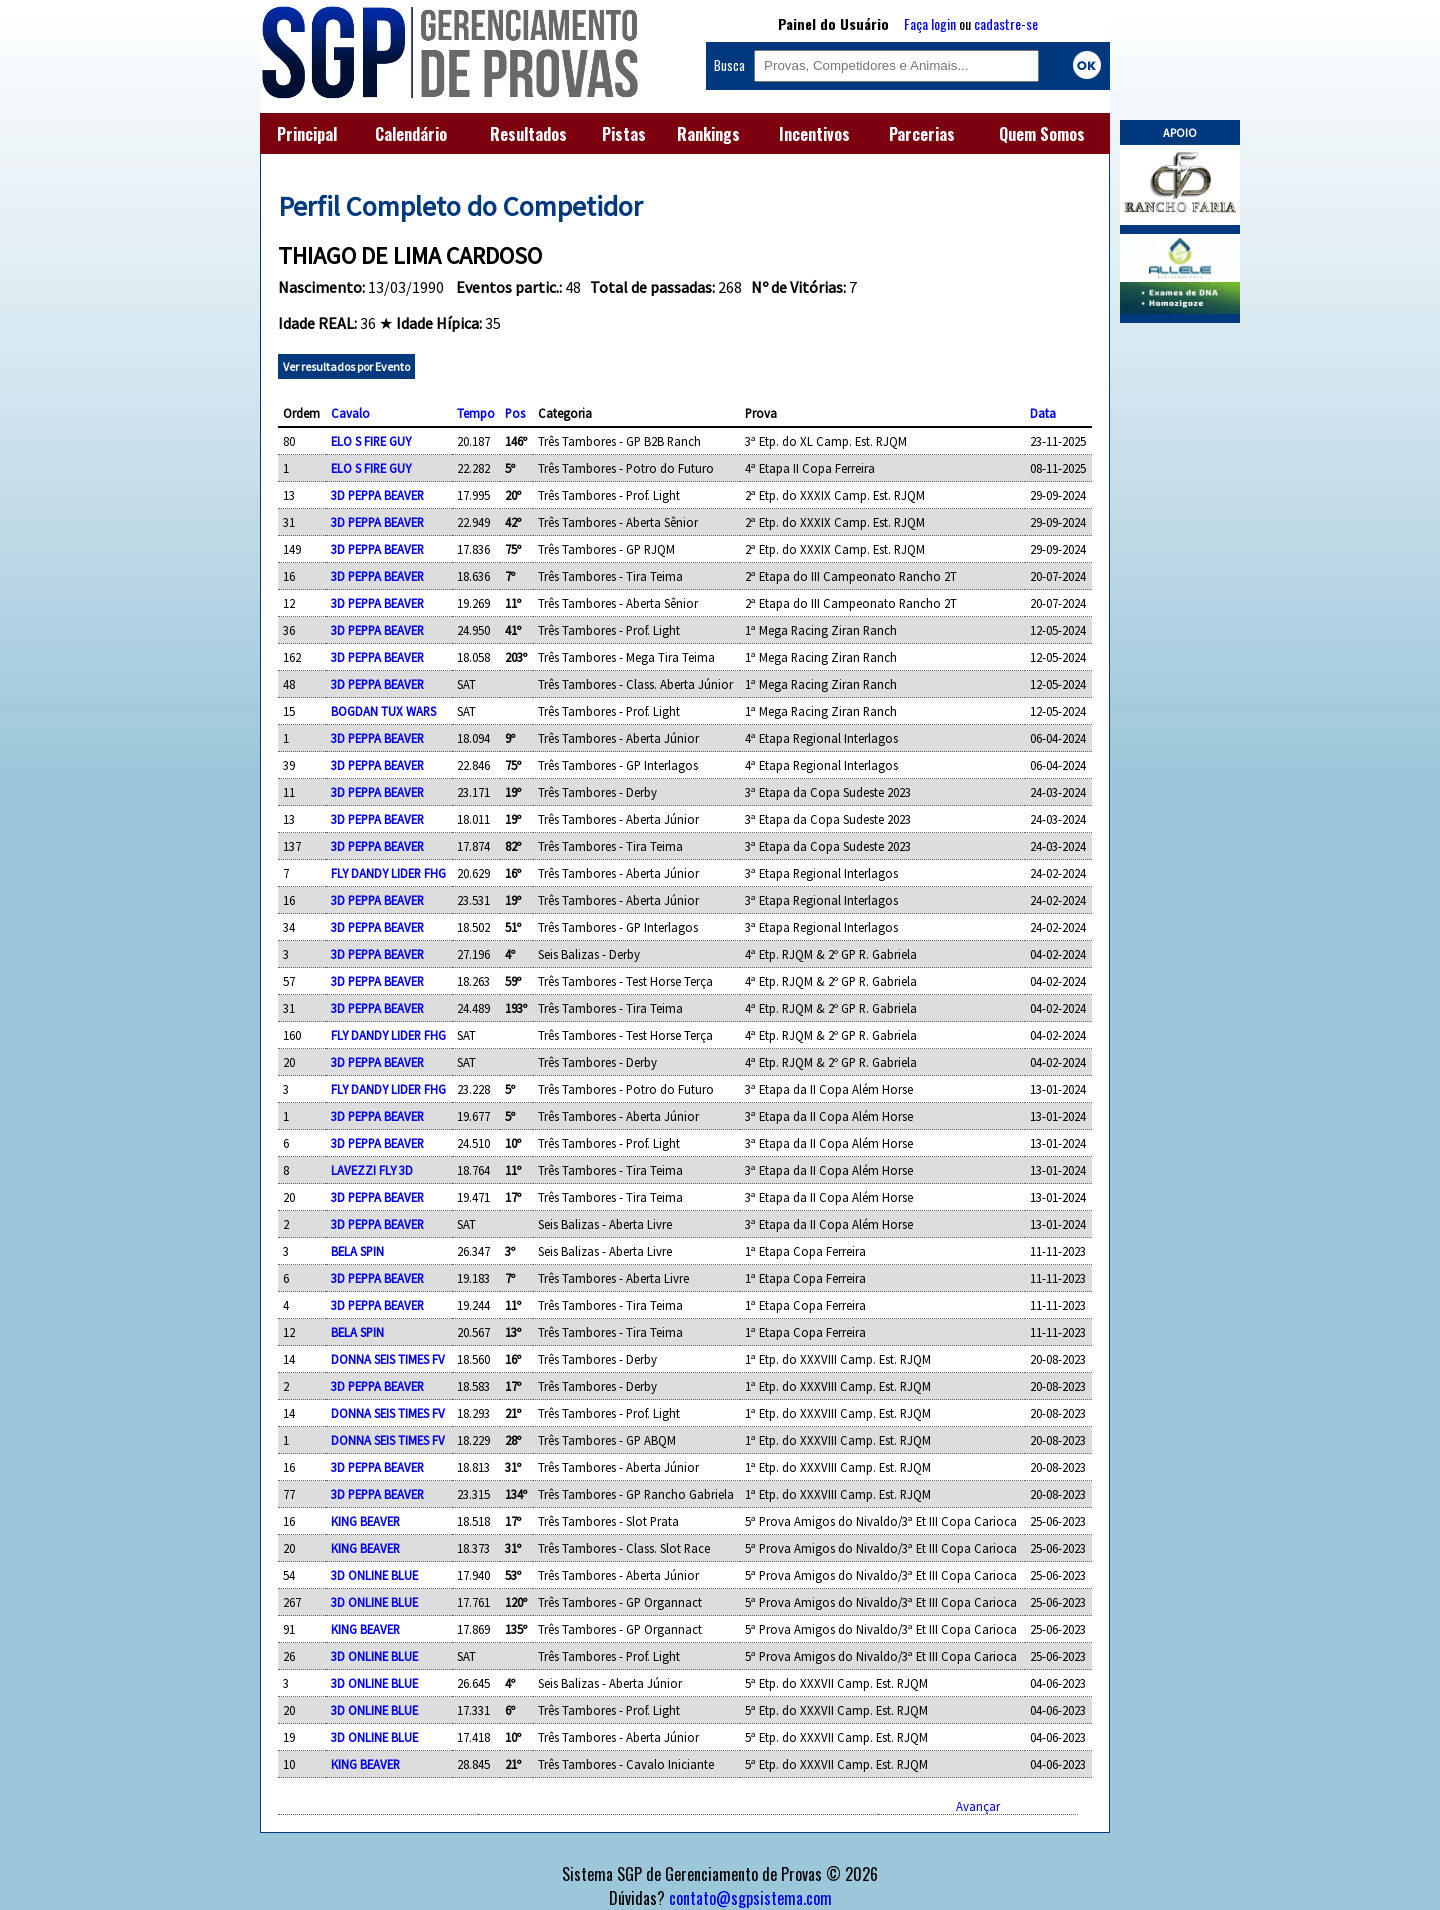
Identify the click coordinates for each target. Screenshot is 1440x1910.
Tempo (476, 413)
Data (1043, 413)
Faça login (930, 23)
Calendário (411, 134)
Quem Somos (1042, 134)
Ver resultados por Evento (346, 366)
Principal (307, 134)
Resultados (528, 134)
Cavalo (350, 413)
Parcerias (922, 134)
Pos (515, 413)
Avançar (978, 1806)
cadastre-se (1006, 23)
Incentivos (814, 134)
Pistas (624, 134)
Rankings (708, 134)
